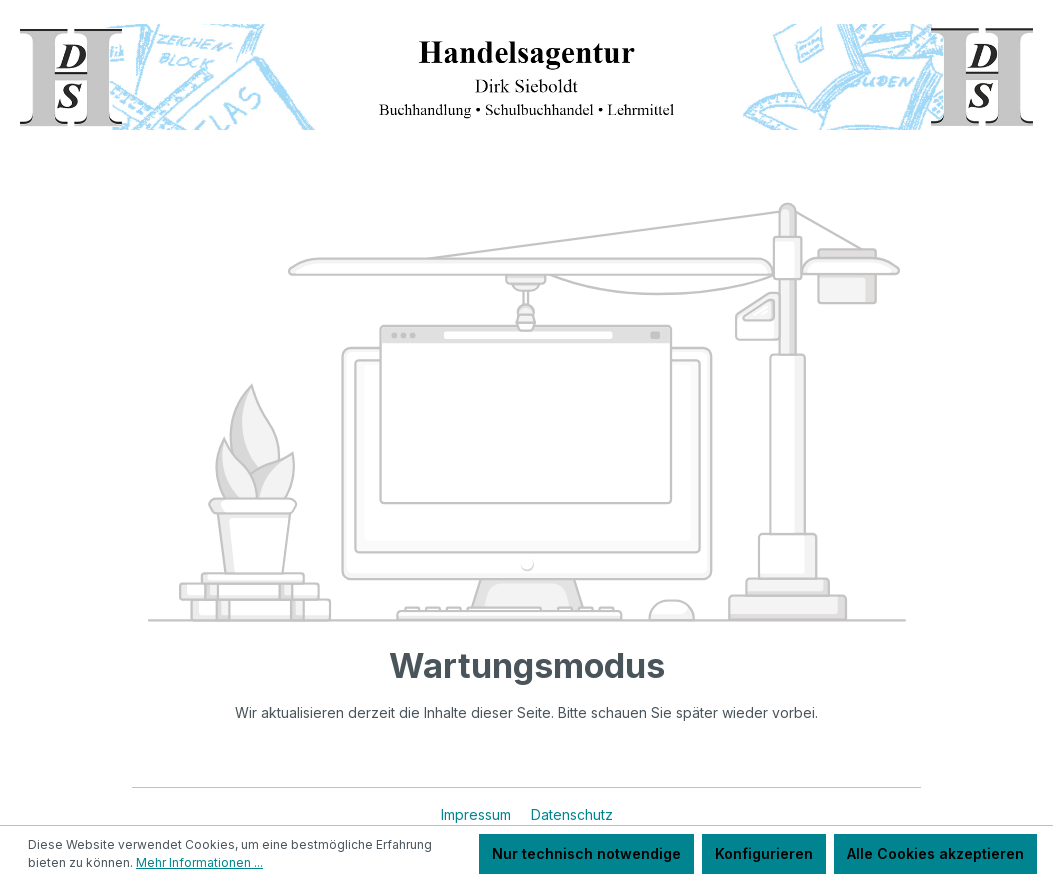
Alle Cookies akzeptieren (935, 853)
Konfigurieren (764, 853)
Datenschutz (572, 814)
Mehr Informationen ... (199, 862)
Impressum (478, 814)
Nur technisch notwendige (586, 853)
